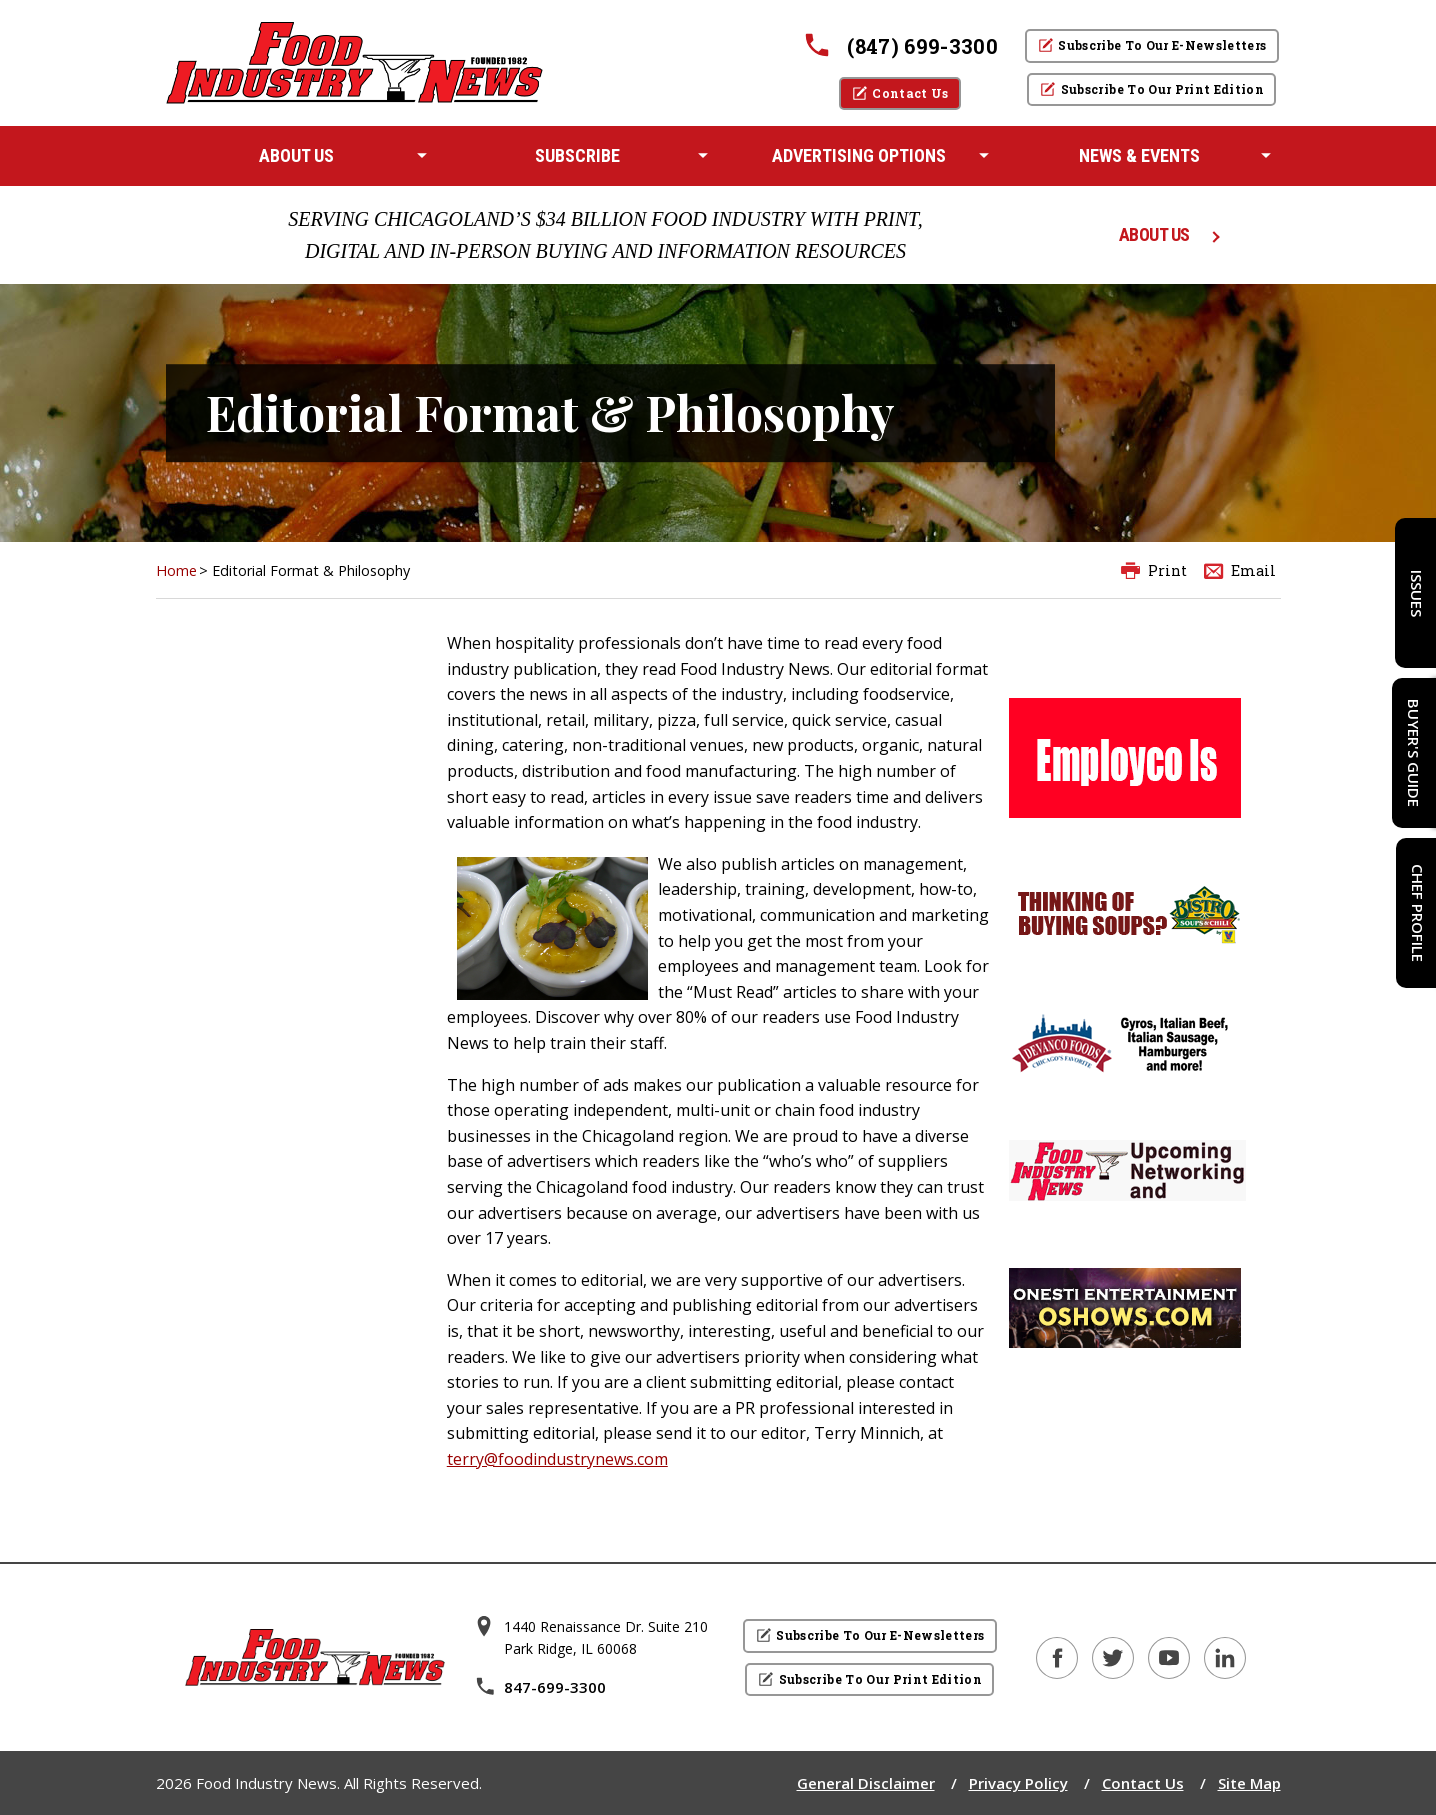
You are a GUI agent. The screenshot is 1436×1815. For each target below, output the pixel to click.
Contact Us (1143, 1783)
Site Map (1249, 1783)
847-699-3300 (540, 1687)
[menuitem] (296, 156)
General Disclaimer (866, 1783)
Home (176, 570)
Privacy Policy (1018, 1783)
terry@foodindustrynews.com (557, 1459)
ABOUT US (1154, 234)
